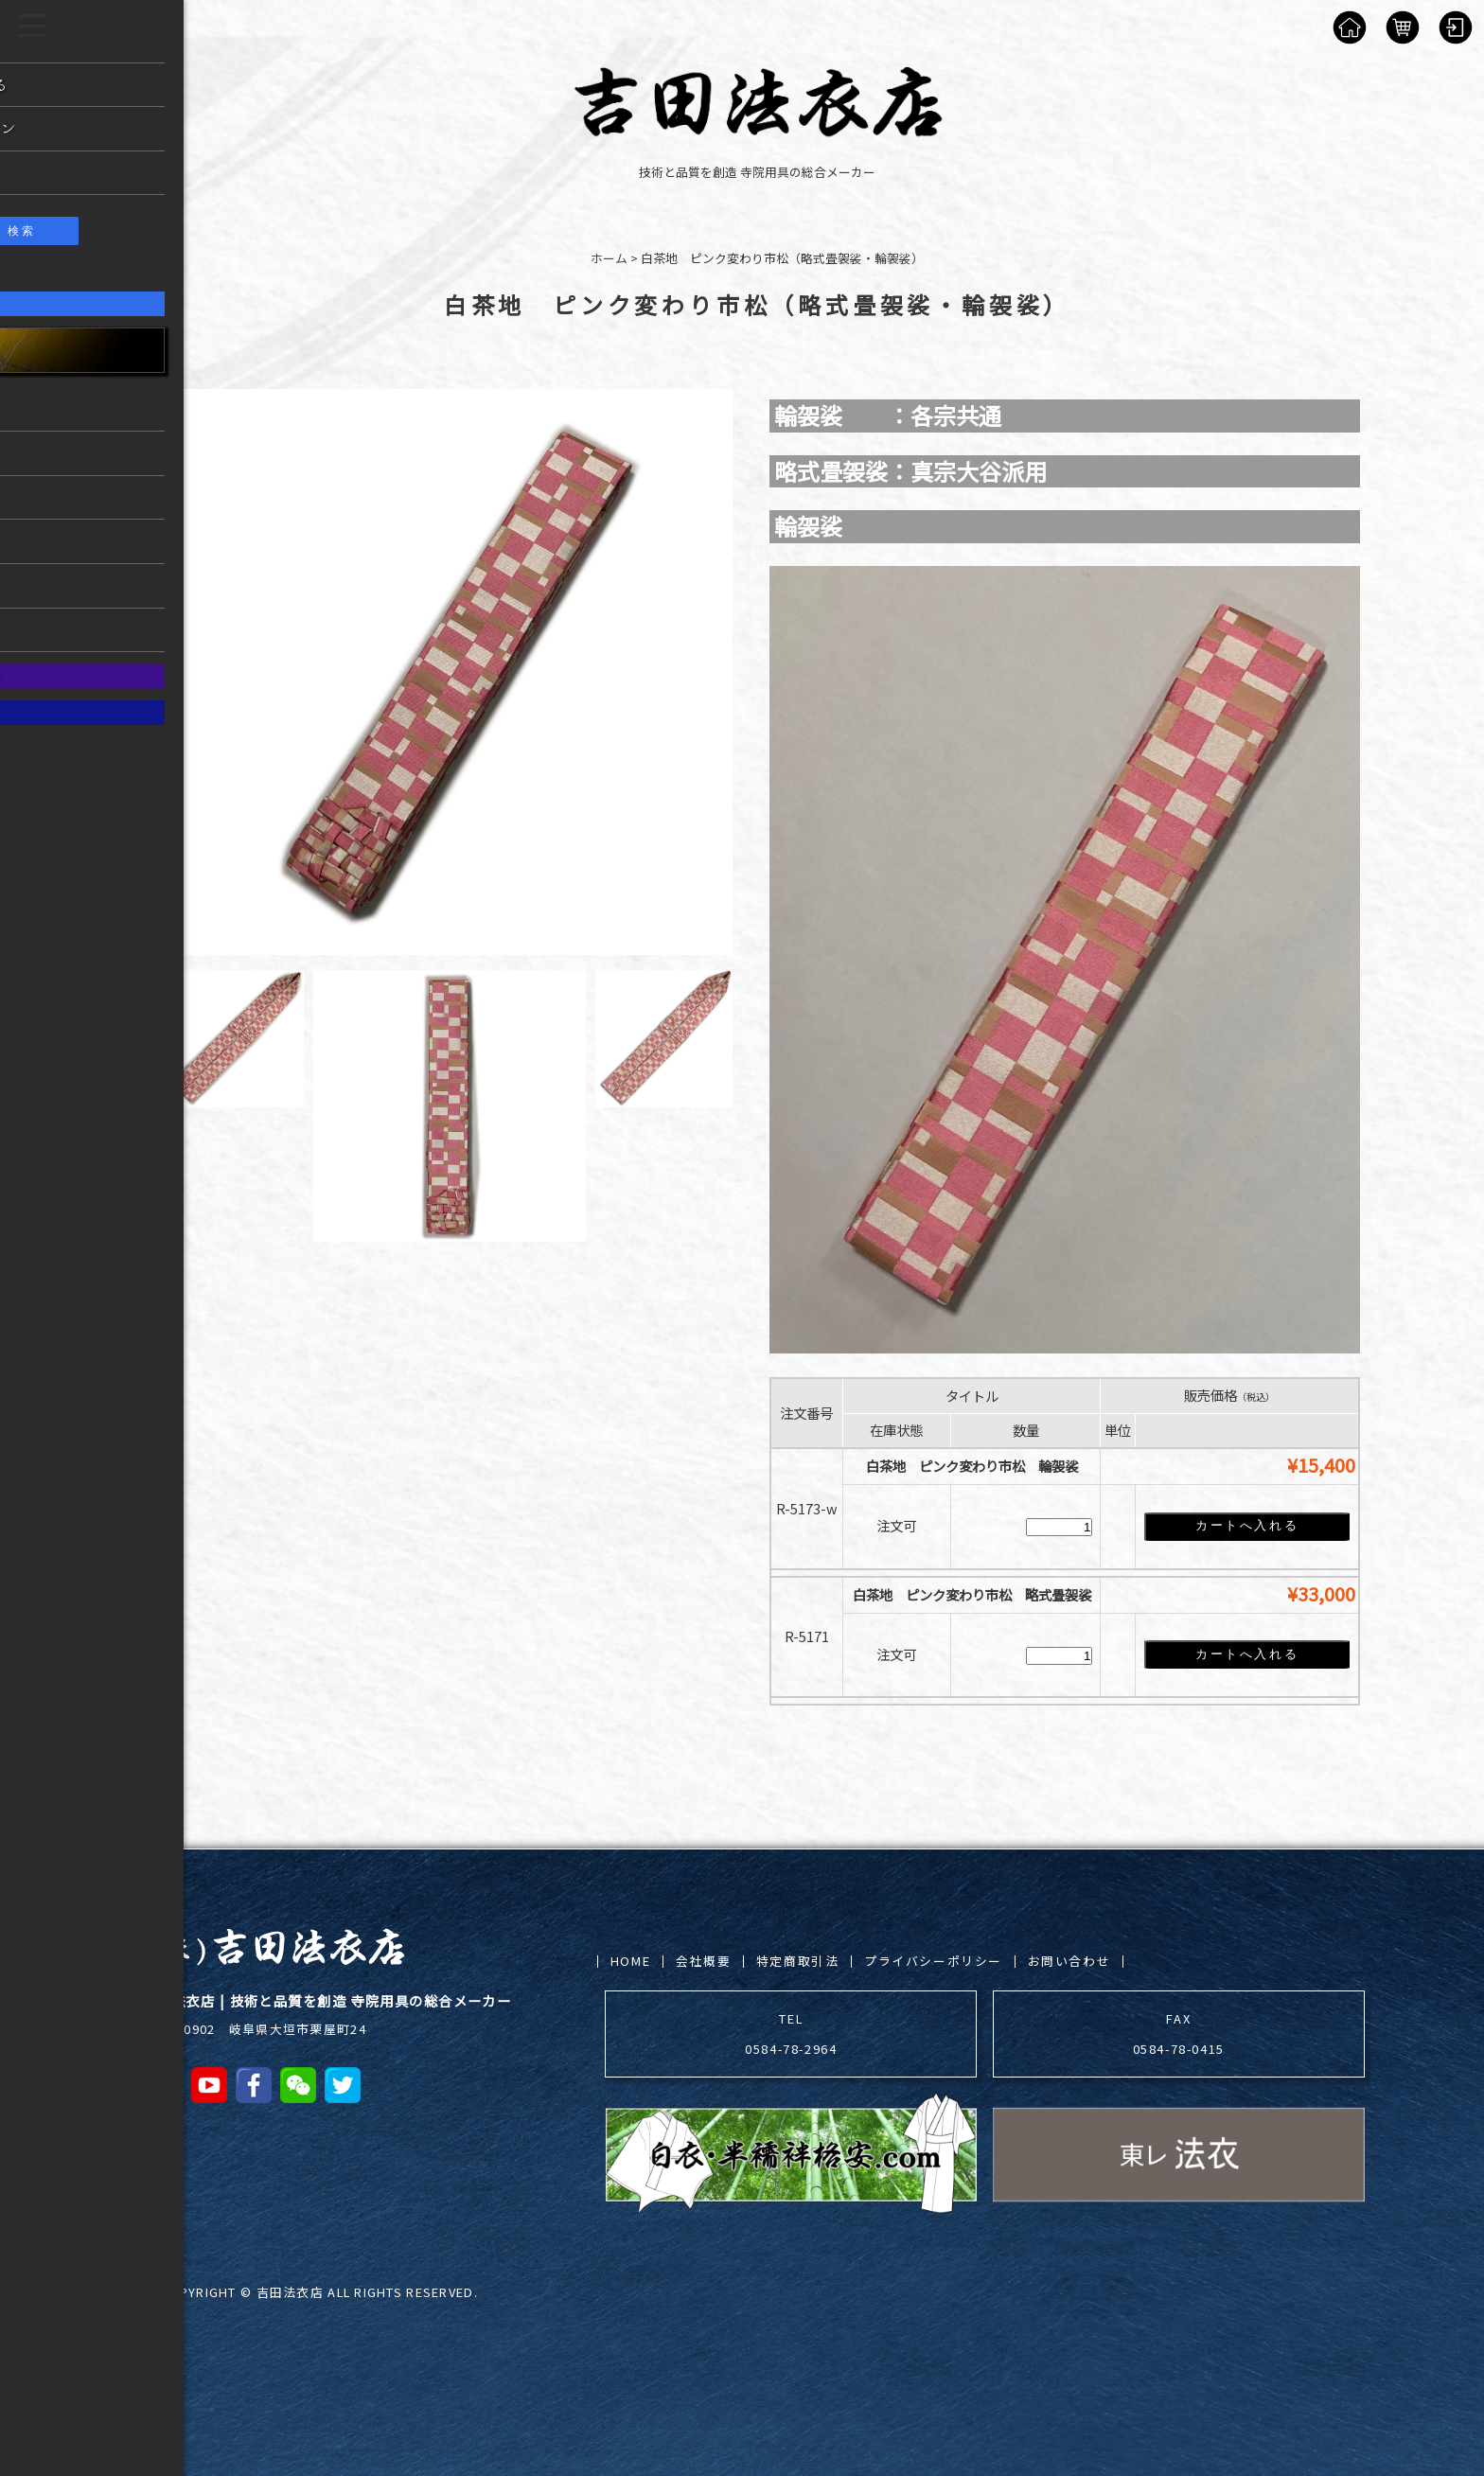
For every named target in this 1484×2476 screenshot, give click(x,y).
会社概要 (703, 1961)
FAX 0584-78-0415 (1179, 2033)
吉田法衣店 (290, 2292)
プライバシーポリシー (933, 1961)
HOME (630, 1961)
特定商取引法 (797, 1961)
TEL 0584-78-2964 (791, 2033)
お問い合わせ (1069, 1961)
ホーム (609, 258)
